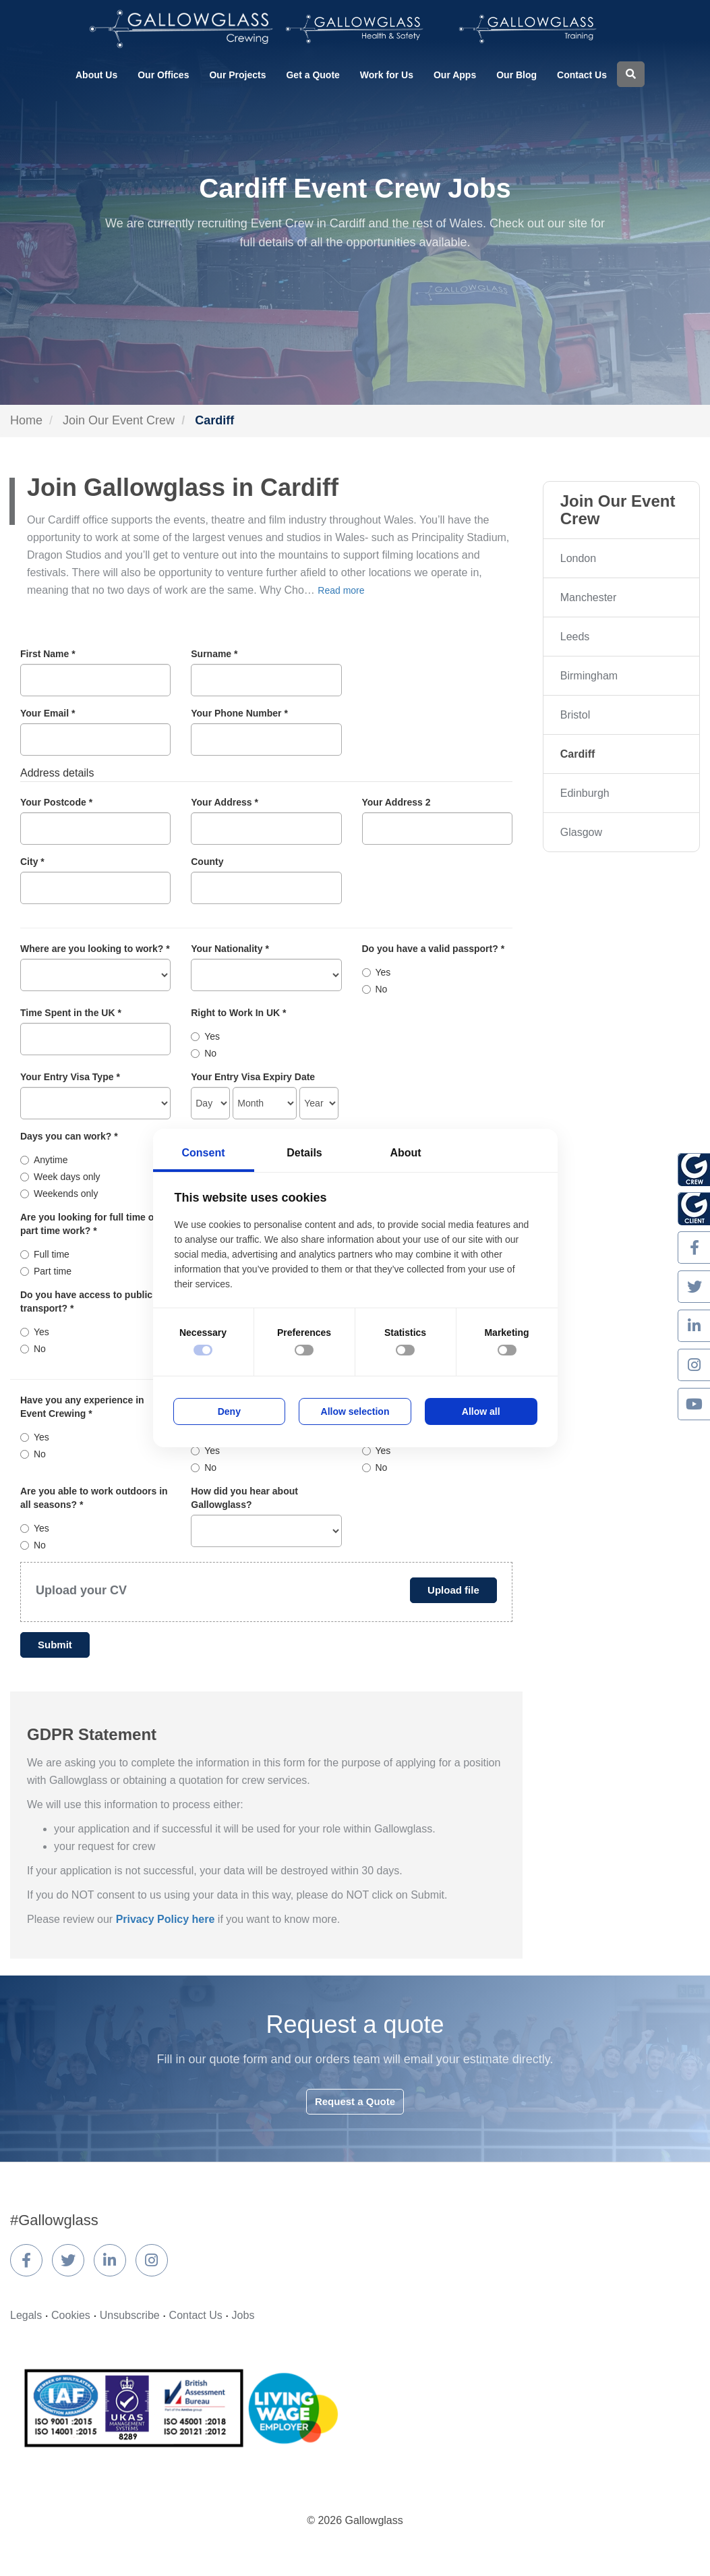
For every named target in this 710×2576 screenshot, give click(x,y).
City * (32, 861)
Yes (376, 972)
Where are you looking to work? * (95, 948)
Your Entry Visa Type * (70, 1076)
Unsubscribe (130, 2315)
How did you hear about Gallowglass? (244, 1498)
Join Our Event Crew (119, 420)
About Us (96, 74)
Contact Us (582, 74)
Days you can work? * (69, 1136)
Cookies (70, 2315)
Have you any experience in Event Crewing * (82, 1407)
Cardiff (577, 754)
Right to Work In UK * (238, 1012)
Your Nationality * (230, 948)
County (207, 861)
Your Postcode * (56, 802)
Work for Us (386, 74)
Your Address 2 (396, 802)
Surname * (214, 653)
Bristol (575, 715)
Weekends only (59, 1193)
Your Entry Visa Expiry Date (253, 1076)
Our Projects (237, 74)
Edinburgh (585, 793)
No (375, 989)
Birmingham (589, 675)
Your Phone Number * (239, 713)
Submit (55, 1644)
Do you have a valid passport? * (433, 948)
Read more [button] (341, 590)
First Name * (48, 653)
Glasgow (581, 832)
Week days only (60, 1176)
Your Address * (224, 802)
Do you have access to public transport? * (86, 1301)
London (578, 558)
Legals (26, 2315)
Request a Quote (355, 2101)
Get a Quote (312, 74)
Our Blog (516, 74)
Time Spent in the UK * (70, 1012)
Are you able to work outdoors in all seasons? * (94, 1498)
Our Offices (163, 74)
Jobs (243, 2315)
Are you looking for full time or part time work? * (89, 1224)
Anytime (44, 1159)
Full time (44, 1254)
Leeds (575, 636)
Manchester (588, 597)
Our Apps (455, 74)
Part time (45, 1271)
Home (26, 420)
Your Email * (47, 713)
